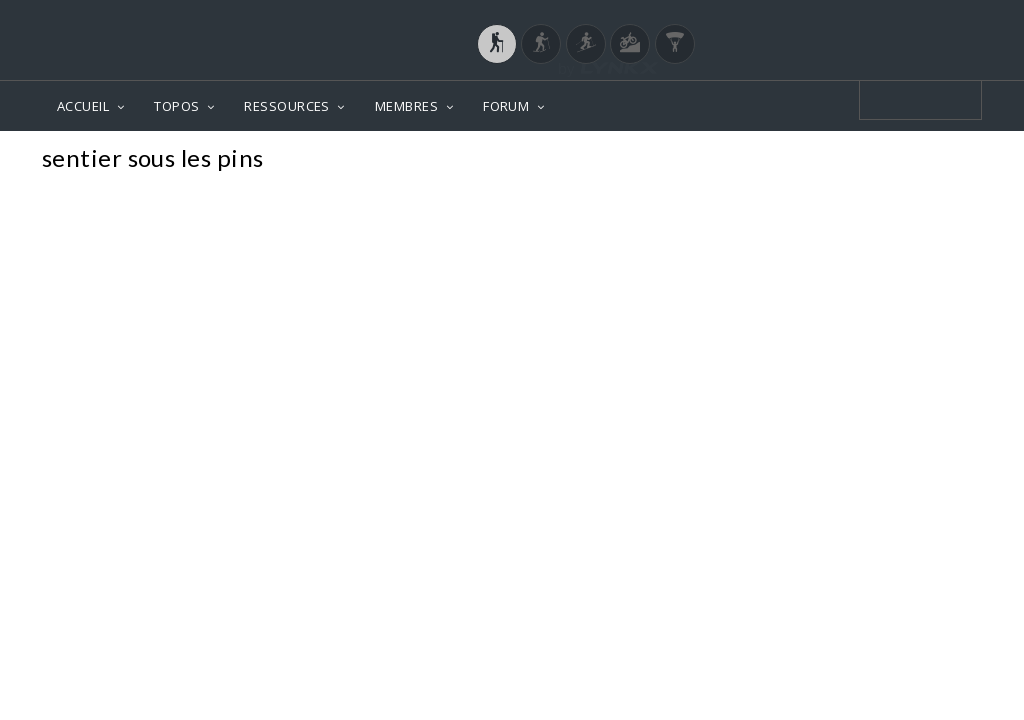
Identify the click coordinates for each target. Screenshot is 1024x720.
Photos (943, 160)
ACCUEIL (83, 106)
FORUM (506, 106)
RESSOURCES (287, 106)
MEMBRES (406, 106)
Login (878, 19)
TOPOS (176, 106)
